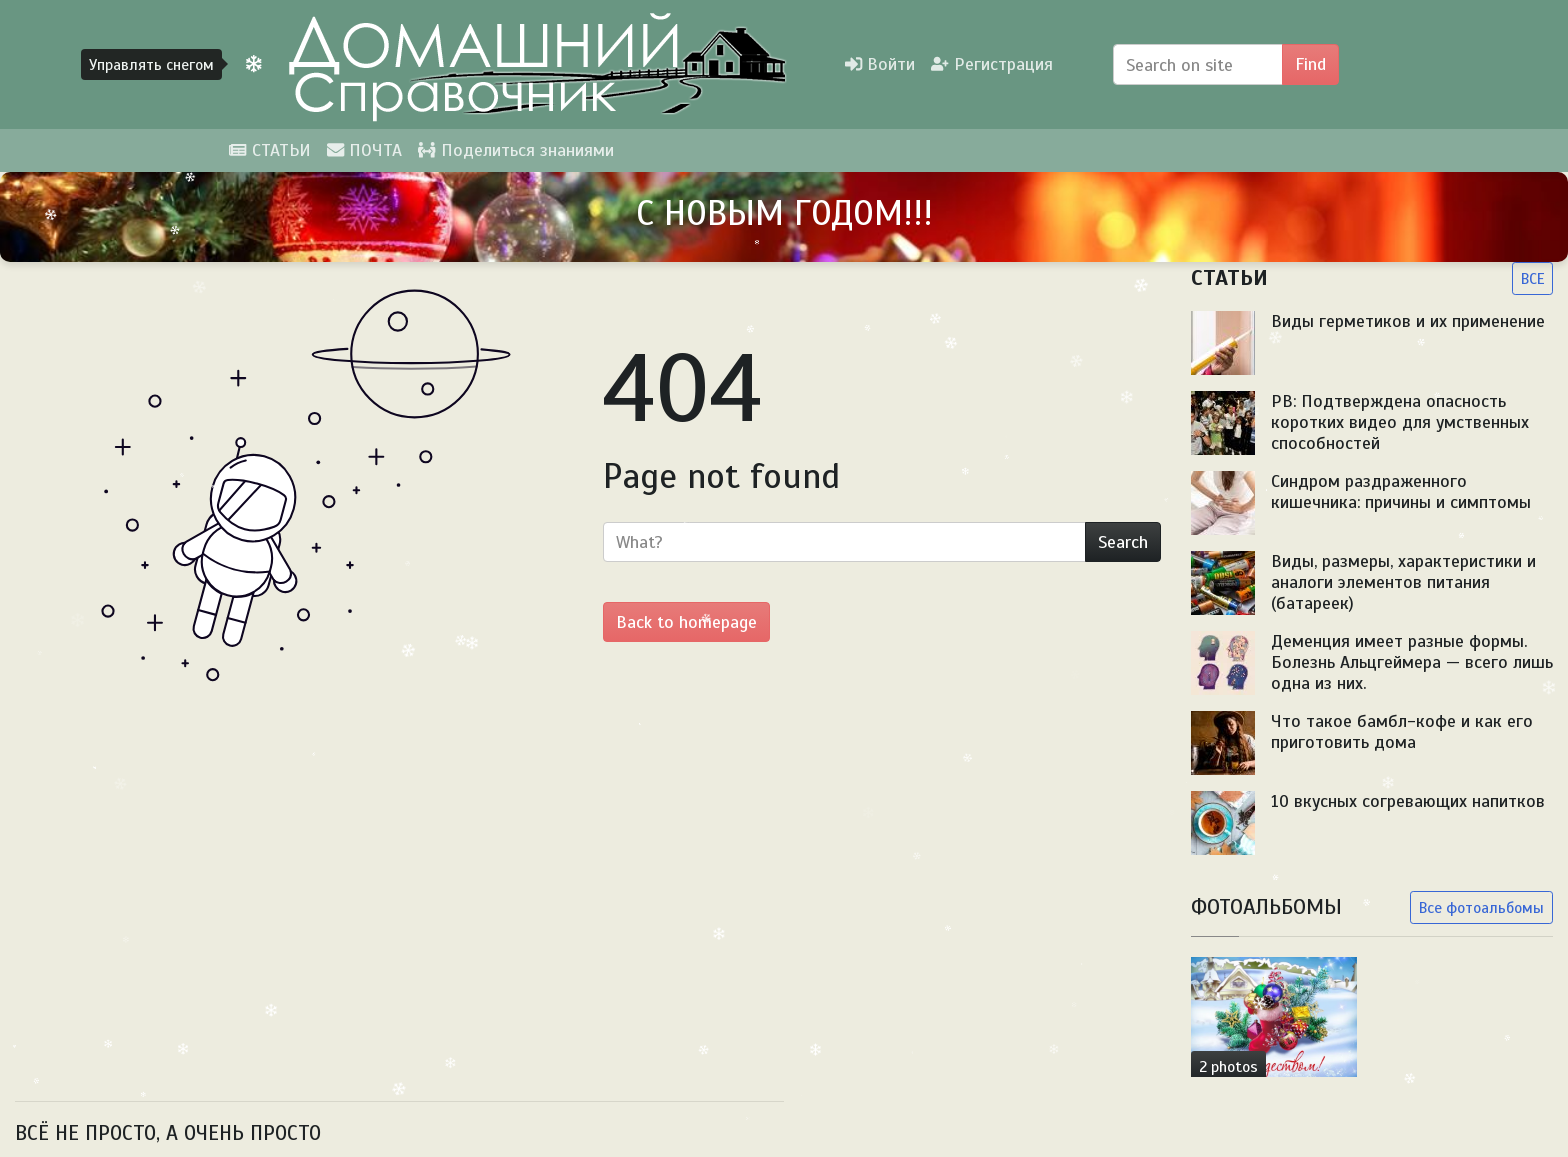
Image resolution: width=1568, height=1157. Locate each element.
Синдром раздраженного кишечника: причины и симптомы (1401, 491)
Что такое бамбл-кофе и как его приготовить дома (1402, 731)
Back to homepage (686, 622)
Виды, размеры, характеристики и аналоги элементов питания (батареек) (1403, 582)
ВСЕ (1532, 278)
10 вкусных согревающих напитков (1408, 801)
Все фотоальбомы (1481, 907)
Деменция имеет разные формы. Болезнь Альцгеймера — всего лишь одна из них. (1412, 662)
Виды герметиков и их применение (1408, 321)
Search (1123, 542)
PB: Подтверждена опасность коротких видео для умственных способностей (1400, 422)
